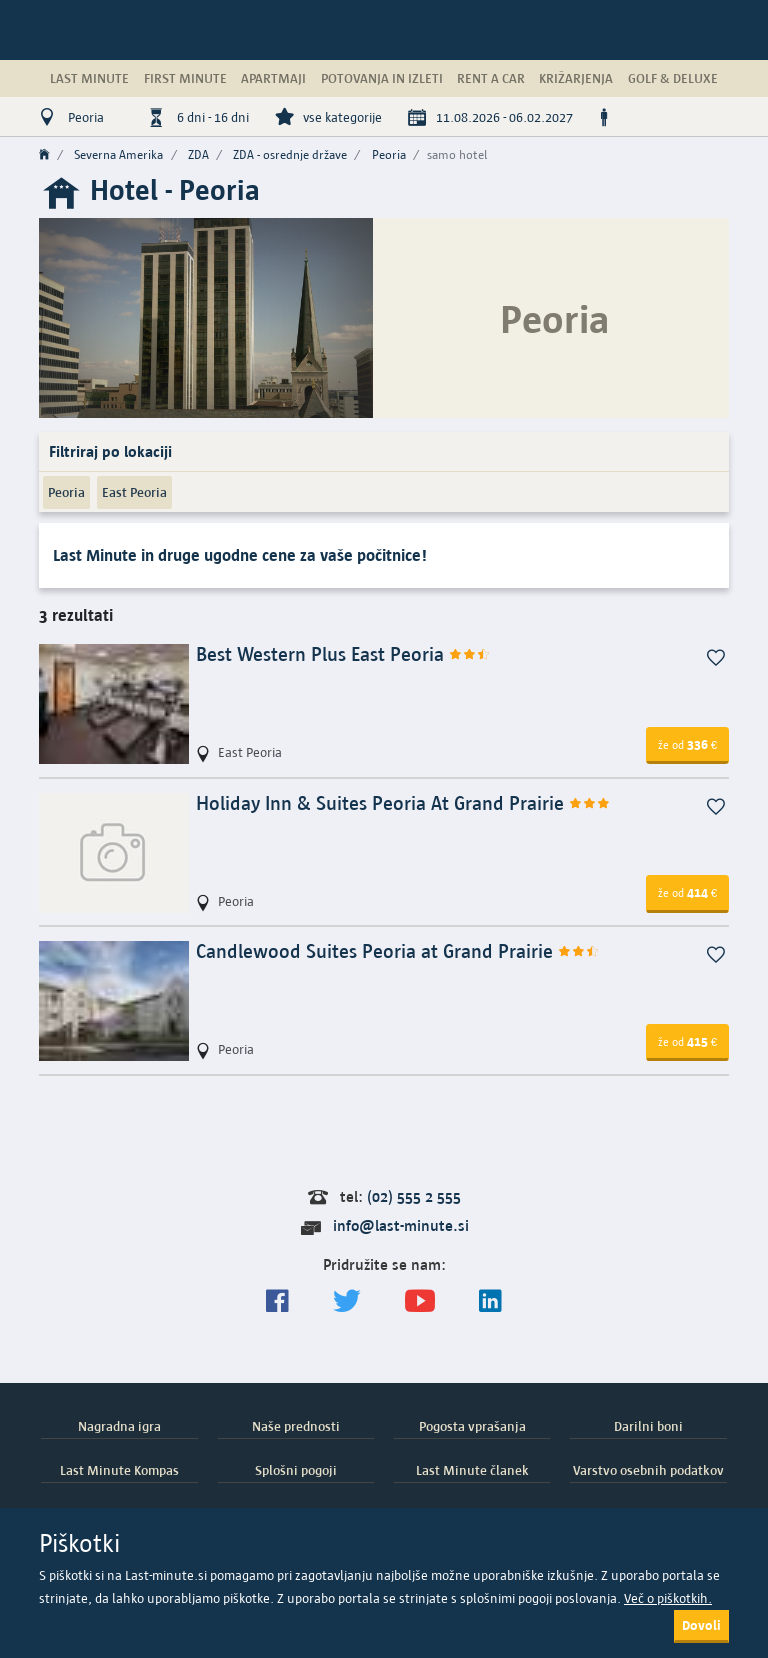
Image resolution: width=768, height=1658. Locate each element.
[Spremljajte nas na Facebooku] (277, 1301)
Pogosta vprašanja (472, 1426)
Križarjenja (576, 78)
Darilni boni (648, 1426)
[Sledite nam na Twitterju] (347, 1301)
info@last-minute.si (401, 1225)
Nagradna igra (119, 1426)
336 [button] (687, 744)
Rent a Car (491, 78)
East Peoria (134, 492)
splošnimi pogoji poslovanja (538, 1598)
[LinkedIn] (490, 1301)
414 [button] (687, 892)
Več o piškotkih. (668, 1598)
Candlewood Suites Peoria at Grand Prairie (398, 951)
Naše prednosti (296, 1426)
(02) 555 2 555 (414, 1196)
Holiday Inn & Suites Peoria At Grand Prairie (403, 803)
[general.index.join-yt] (420, 1301)
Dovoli (701, 1625)
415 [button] (687, 1041)
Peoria (66, 492)
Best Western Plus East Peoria (343, 654)
